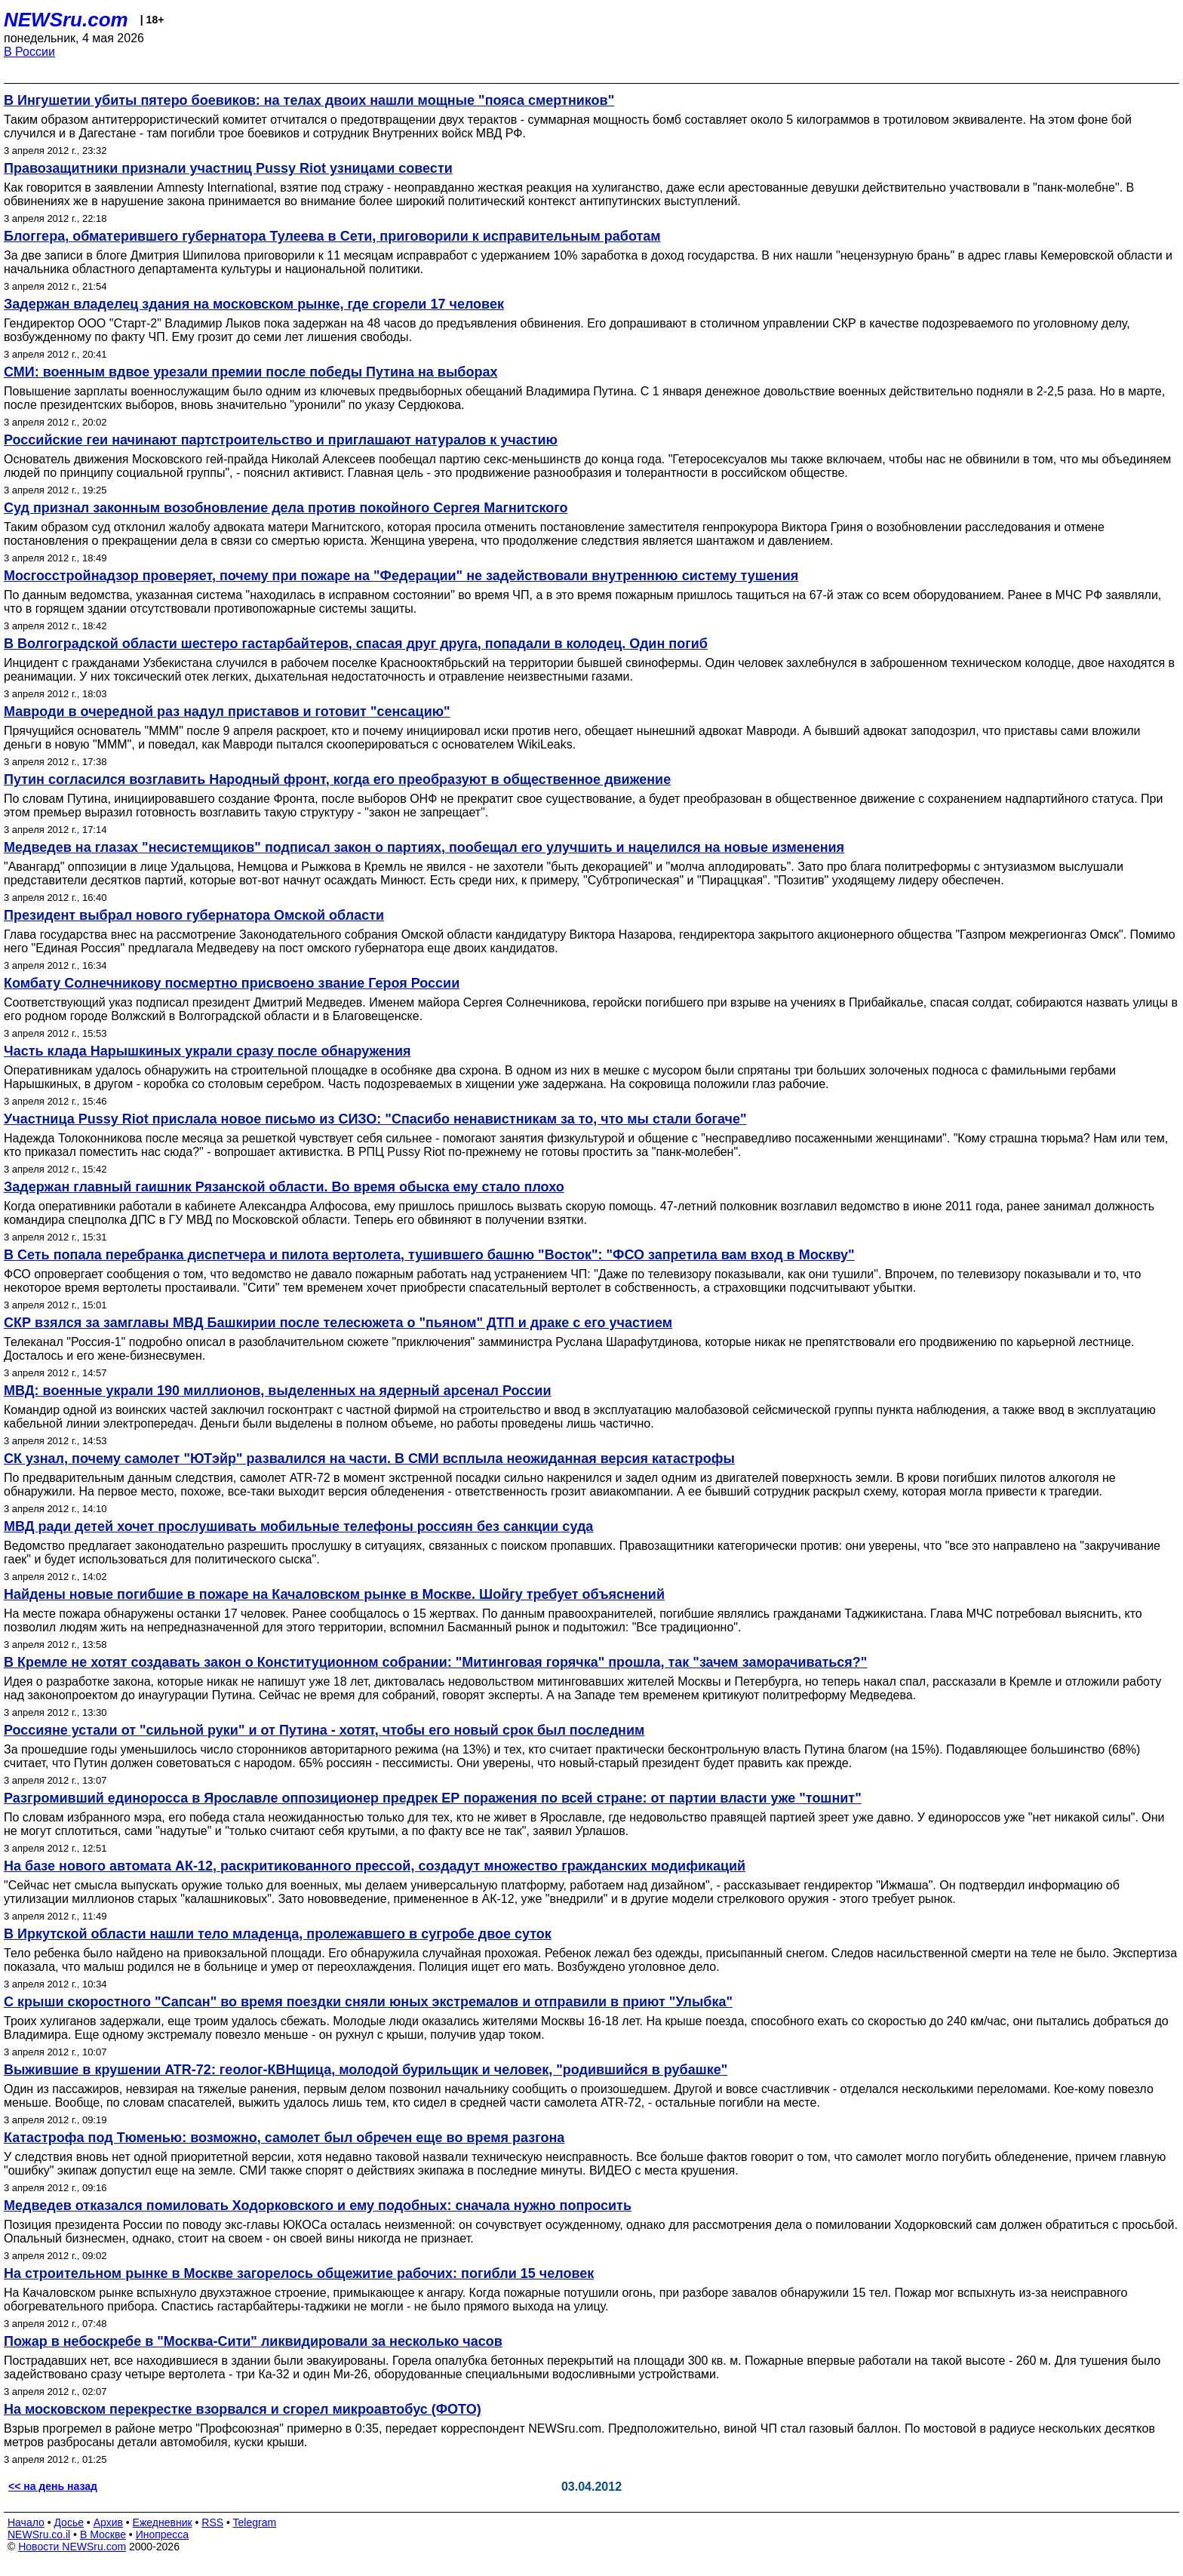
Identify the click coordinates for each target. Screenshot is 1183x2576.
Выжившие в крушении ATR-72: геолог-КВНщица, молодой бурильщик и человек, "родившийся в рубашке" (365, 2069)
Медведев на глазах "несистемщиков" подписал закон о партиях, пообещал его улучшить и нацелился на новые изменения (424, 847)
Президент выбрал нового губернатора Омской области (194, 915)
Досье (69, 2522)
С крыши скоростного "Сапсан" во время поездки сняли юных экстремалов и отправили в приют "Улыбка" (368, 2001)
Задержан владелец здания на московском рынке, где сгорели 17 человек (254, 304)
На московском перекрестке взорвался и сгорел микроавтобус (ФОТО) (242, 2409)
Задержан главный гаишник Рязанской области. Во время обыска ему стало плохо (284, 1186)
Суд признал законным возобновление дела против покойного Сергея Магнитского (286, 507)
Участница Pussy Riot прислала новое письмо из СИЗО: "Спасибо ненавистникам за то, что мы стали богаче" (375, 1119)
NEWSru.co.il (39, 2534)
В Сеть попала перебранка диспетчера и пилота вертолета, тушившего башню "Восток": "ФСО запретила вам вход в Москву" (429, 1254)
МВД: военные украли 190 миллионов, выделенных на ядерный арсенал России (278, 1390)
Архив (108, 2522)
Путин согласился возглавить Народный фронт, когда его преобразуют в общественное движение (337, 779)
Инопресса (162, 2534)
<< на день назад (52, 2486)
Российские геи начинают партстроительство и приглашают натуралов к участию (281, 439)
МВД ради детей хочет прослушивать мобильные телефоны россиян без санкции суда (298, 1526)
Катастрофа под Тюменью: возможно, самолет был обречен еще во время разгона (284, 2137)
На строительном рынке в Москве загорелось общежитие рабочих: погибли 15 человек (299, 2273)
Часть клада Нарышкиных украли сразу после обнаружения (207, 1051)
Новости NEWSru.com (72, 2547)
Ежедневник (162, 2522)
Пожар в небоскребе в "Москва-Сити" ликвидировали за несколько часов (253, 2341)
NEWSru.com (66, 19)
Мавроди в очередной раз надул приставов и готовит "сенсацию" (227, 711)
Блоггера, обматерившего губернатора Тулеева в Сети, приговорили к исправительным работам (332, 236)
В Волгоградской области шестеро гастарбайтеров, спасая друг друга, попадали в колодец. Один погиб (356, 643)
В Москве (103, 2534)
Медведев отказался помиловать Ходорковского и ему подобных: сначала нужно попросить (317, 2205)
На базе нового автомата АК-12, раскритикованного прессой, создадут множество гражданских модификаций (374, 1866)
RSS (212, 2522)
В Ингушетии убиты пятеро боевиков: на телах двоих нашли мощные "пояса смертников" (309, 100)
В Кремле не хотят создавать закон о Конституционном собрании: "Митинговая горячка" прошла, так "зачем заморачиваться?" (435, 1662)
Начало (26, 2522)
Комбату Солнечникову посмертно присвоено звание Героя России (231, 983)
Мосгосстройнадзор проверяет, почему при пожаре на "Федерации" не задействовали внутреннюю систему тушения (401, 575)
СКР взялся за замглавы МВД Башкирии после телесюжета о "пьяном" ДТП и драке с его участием (338, 1322)
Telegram (255, 2522)
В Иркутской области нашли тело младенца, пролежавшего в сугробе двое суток (278, 1933)
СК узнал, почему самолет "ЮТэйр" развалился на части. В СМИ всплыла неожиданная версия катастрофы (369, 1458)
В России (29, 51)
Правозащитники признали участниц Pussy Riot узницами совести (228, 168)
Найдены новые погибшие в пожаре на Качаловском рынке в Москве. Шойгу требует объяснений (334, 1594)
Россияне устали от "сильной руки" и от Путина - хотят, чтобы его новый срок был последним (324, 1730)
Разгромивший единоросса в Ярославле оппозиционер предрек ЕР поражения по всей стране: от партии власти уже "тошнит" (433, 1798)
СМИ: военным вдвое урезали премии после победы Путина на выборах (250, 372)
